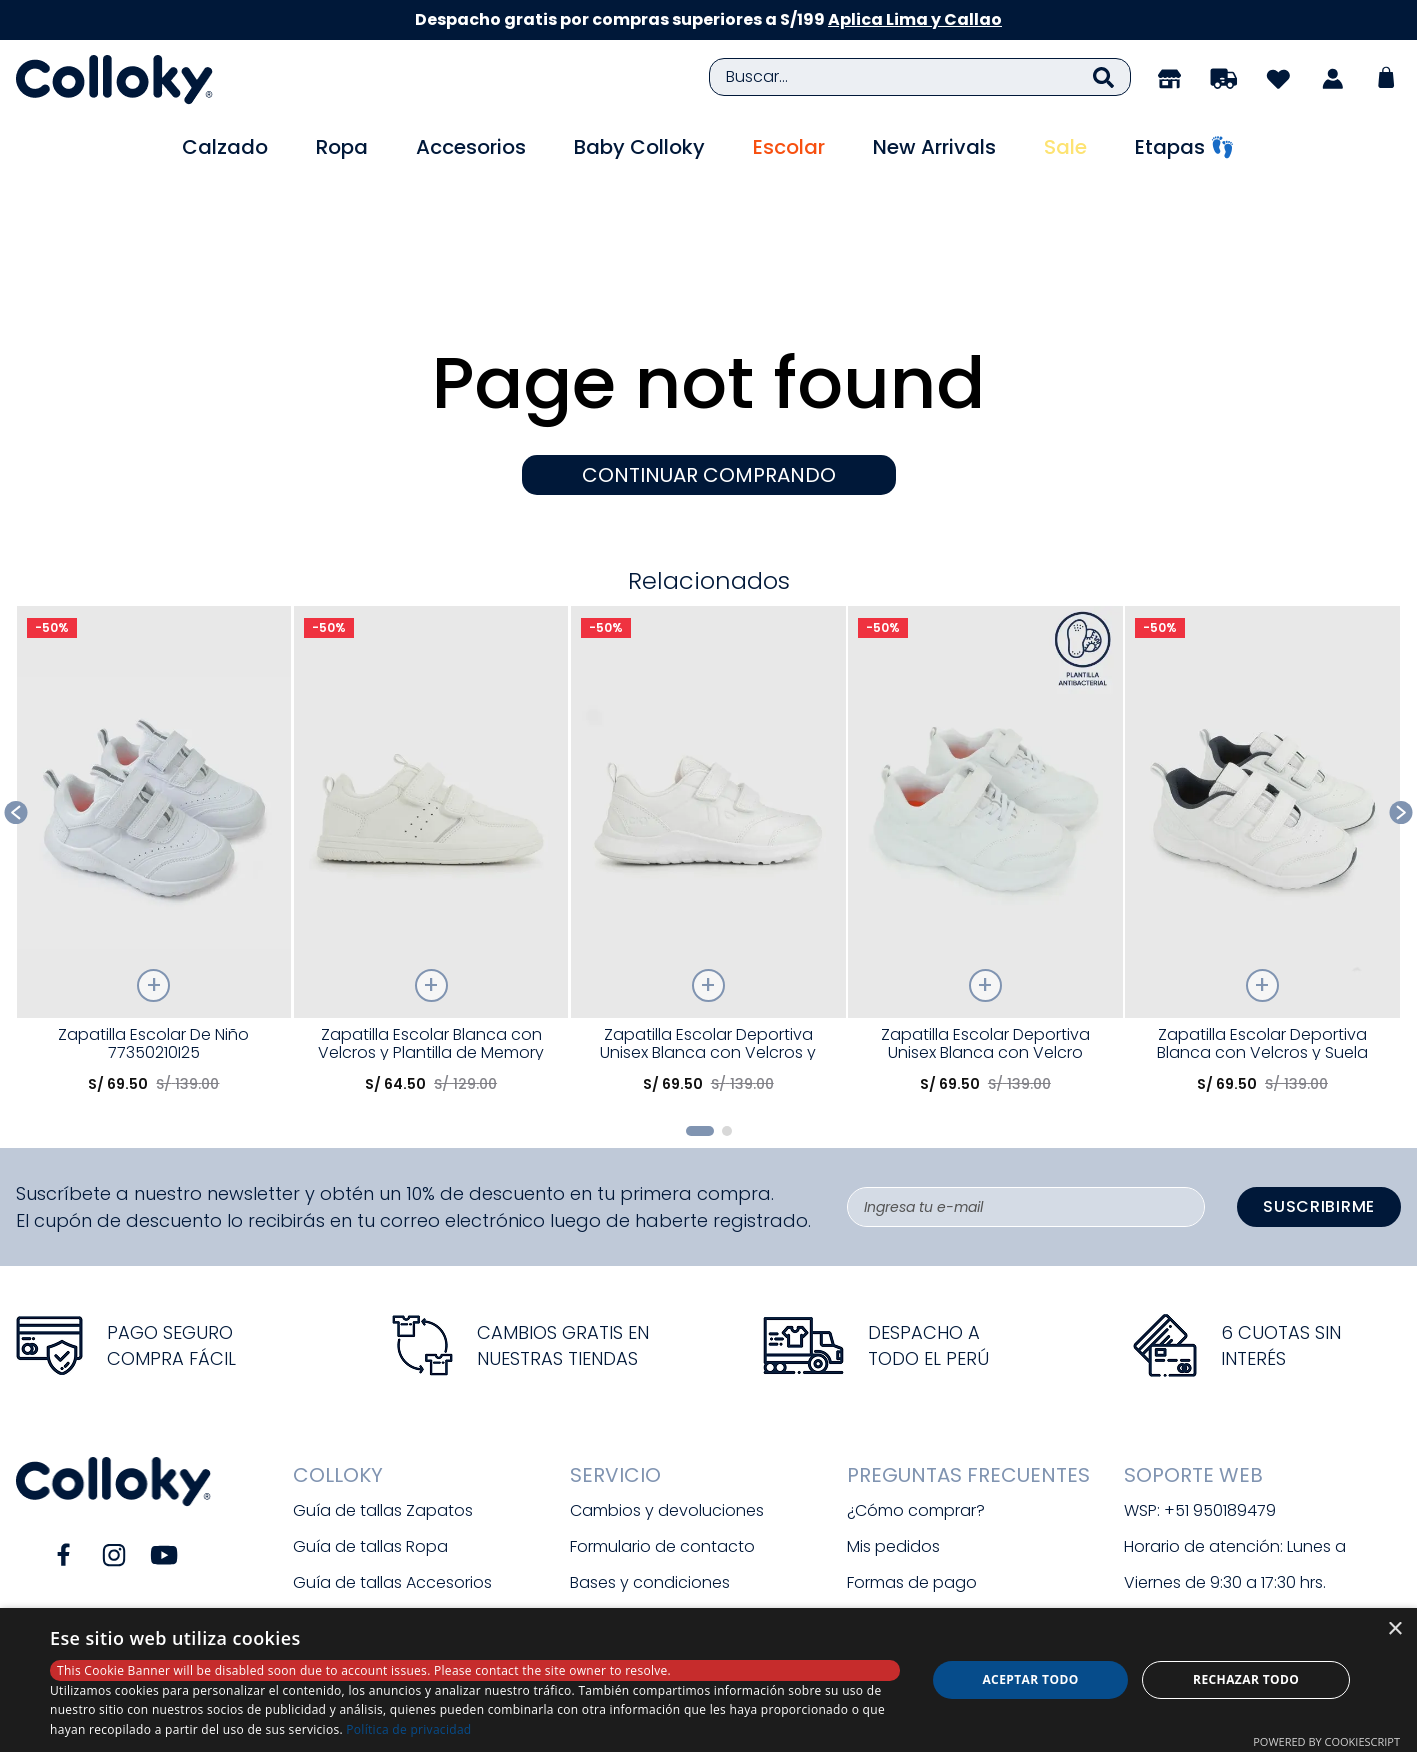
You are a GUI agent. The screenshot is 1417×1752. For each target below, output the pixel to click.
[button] (700, 1023)
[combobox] (920, 77)
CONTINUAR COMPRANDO (709, 367)
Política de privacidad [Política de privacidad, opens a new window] (408, 1729)
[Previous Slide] (16, 704)
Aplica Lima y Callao (915, 19)
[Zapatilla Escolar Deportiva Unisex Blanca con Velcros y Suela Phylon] (708, 749)
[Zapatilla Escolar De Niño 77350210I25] (154, 749)
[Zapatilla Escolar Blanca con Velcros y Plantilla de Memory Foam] (431, 749)
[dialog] (708, 1680)
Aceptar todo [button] (1030, 1679)
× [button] (1394, 1629)
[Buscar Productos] (1103, 77)
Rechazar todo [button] (1246, 1679)
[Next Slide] (1401, 704)
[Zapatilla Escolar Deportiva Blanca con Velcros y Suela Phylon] (1262, 749)
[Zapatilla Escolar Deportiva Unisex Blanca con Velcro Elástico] (985, 749)
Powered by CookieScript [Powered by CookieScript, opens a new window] (1326, 1741)
